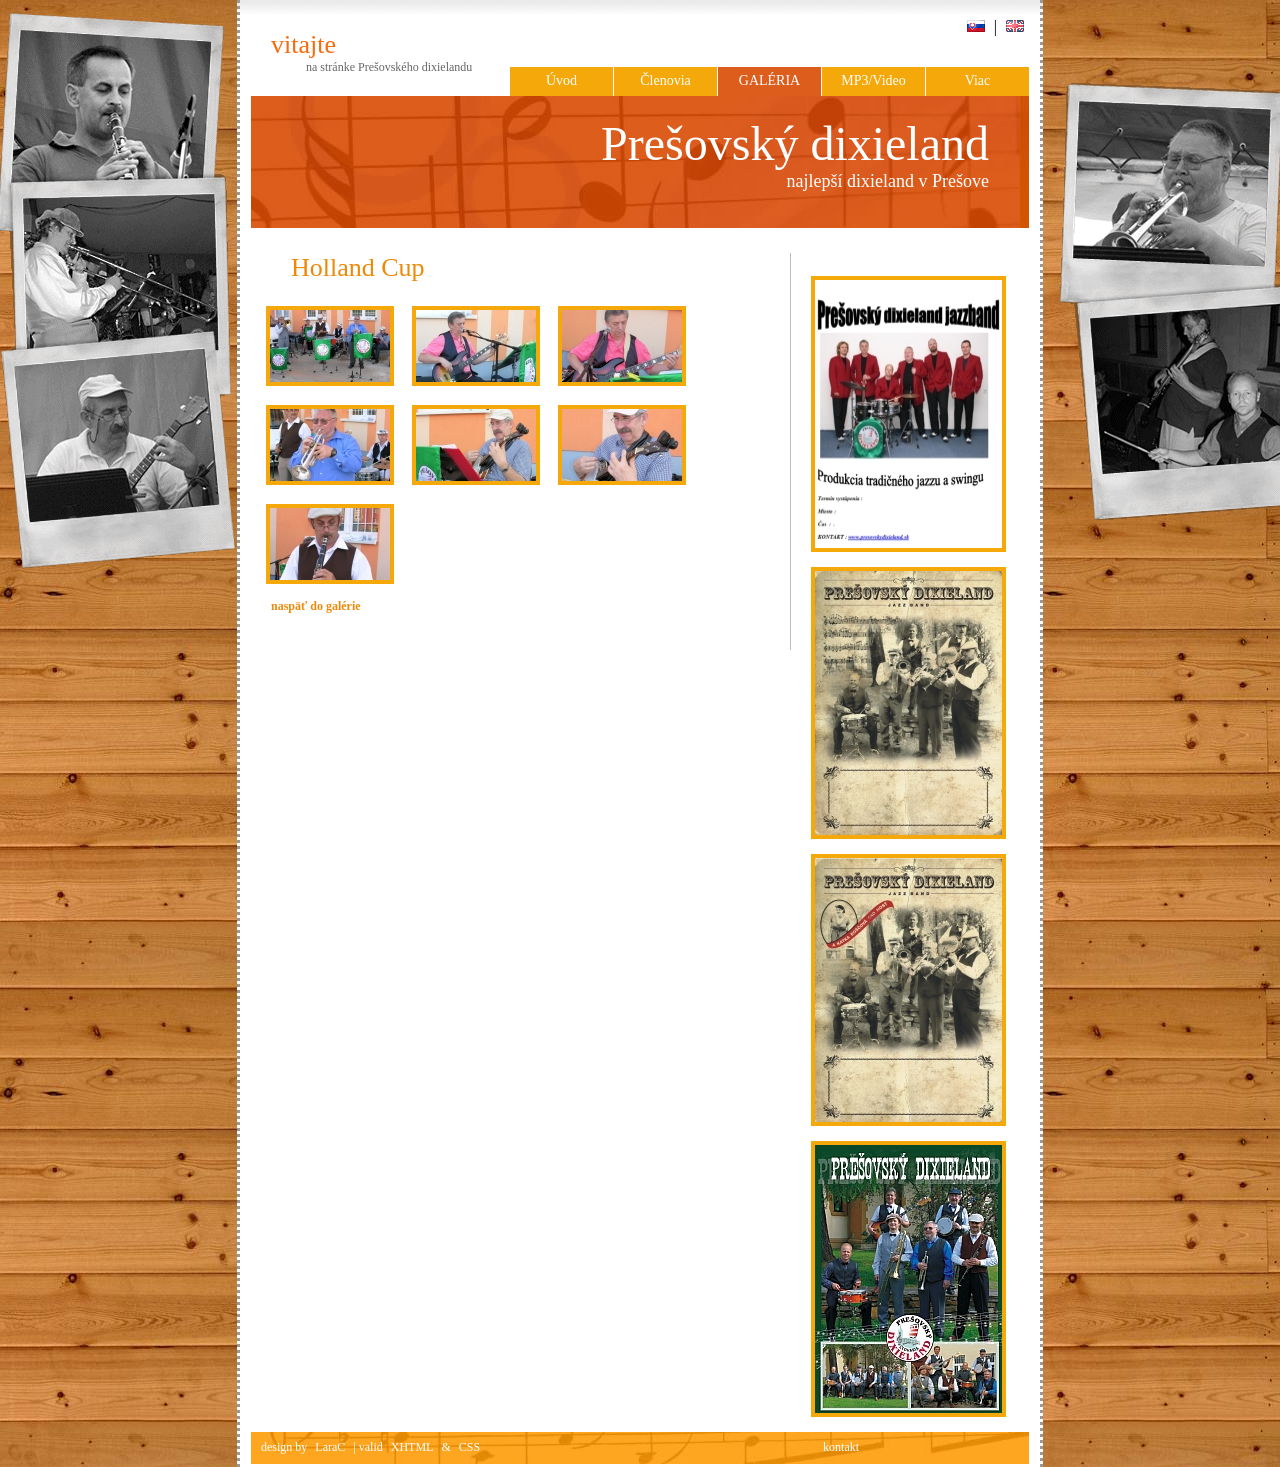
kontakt (841, 1447)
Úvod (561, 80)
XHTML (412, 1447)
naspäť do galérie (316, 606)
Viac (978, 80)
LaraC (330, 1447)
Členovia (665, 80)
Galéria (769, 80)
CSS (469, 1447)
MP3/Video (873, 80)
